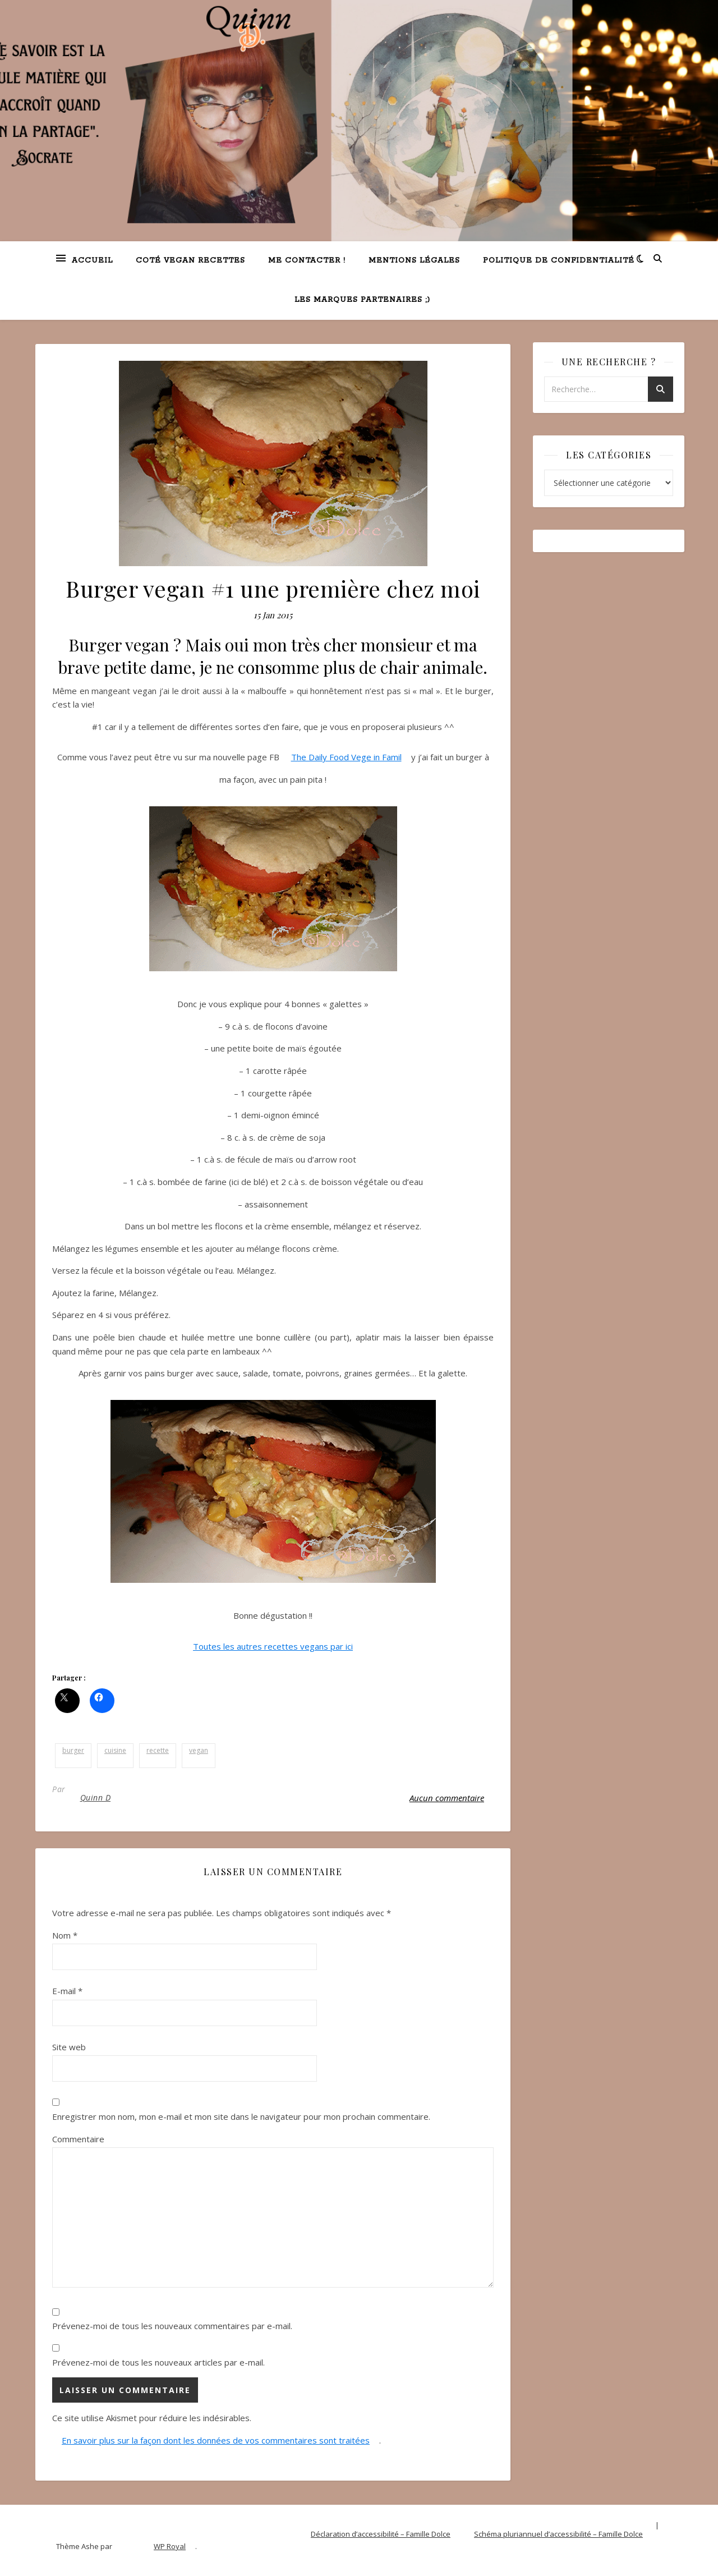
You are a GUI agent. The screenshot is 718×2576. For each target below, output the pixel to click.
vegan (198, 1750)
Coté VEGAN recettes (190, 260)
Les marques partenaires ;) (362, 300)
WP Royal (170, 2546)
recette (157, 1750)
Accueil (92, 260)
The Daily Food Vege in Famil (346, 757)
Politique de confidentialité (558, 260)
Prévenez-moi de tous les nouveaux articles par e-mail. (158, 2362)
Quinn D (95, 1797)
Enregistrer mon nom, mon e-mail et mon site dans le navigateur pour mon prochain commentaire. (241, 2116)
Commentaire (78, 2139)
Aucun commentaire (446, 1797)
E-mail (67, 1990)
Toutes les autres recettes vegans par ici (273, 1646)
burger (73, 1750)
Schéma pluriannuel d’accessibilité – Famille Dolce (558, 2534)
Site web (69, 2046)
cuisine (115, 1750)
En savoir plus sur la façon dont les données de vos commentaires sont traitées (216, 2440)
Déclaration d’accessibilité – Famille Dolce (380, 2534)
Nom (64, 1935)
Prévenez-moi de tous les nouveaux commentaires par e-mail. (172, 2325)
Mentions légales (414, 260)
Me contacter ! (307, 260)
